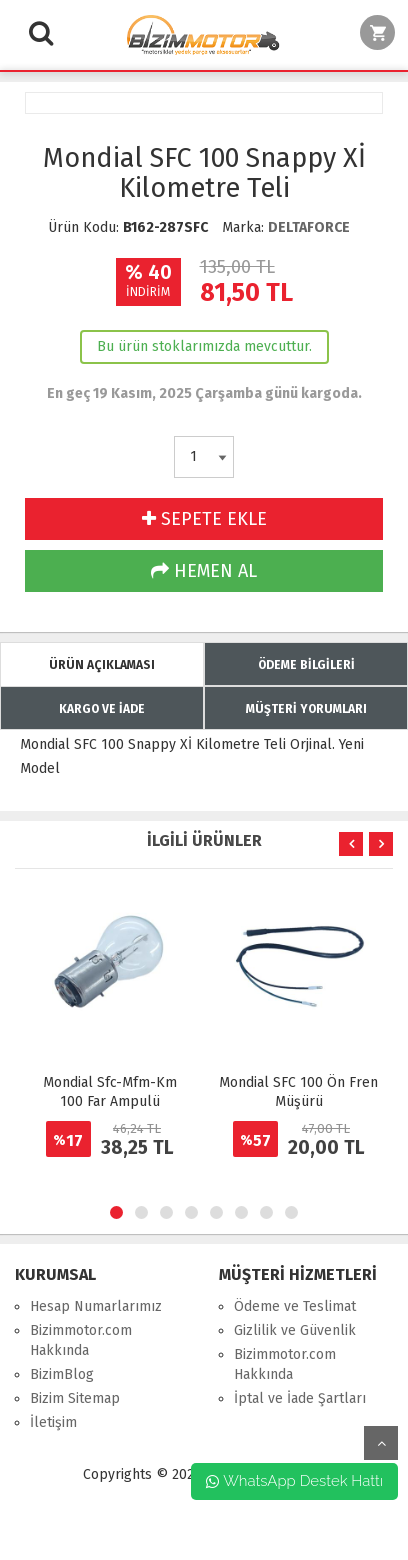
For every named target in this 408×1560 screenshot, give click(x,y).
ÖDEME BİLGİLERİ (306, 665)
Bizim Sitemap (75, 1398)
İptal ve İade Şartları (300, 1398)
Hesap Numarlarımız (96, 1306)
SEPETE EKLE (204, 519)
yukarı (381, 1443)
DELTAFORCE (309, 227)
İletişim (53, 1422)
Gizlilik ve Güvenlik (295, 1330)
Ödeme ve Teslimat (295, 1306)
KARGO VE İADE (102, 709)
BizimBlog (62, 1374)
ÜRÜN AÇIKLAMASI (102, 665)
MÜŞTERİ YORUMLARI (306, 709)
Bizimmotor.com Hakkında (81, 1340)
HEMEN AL (204, 571)
